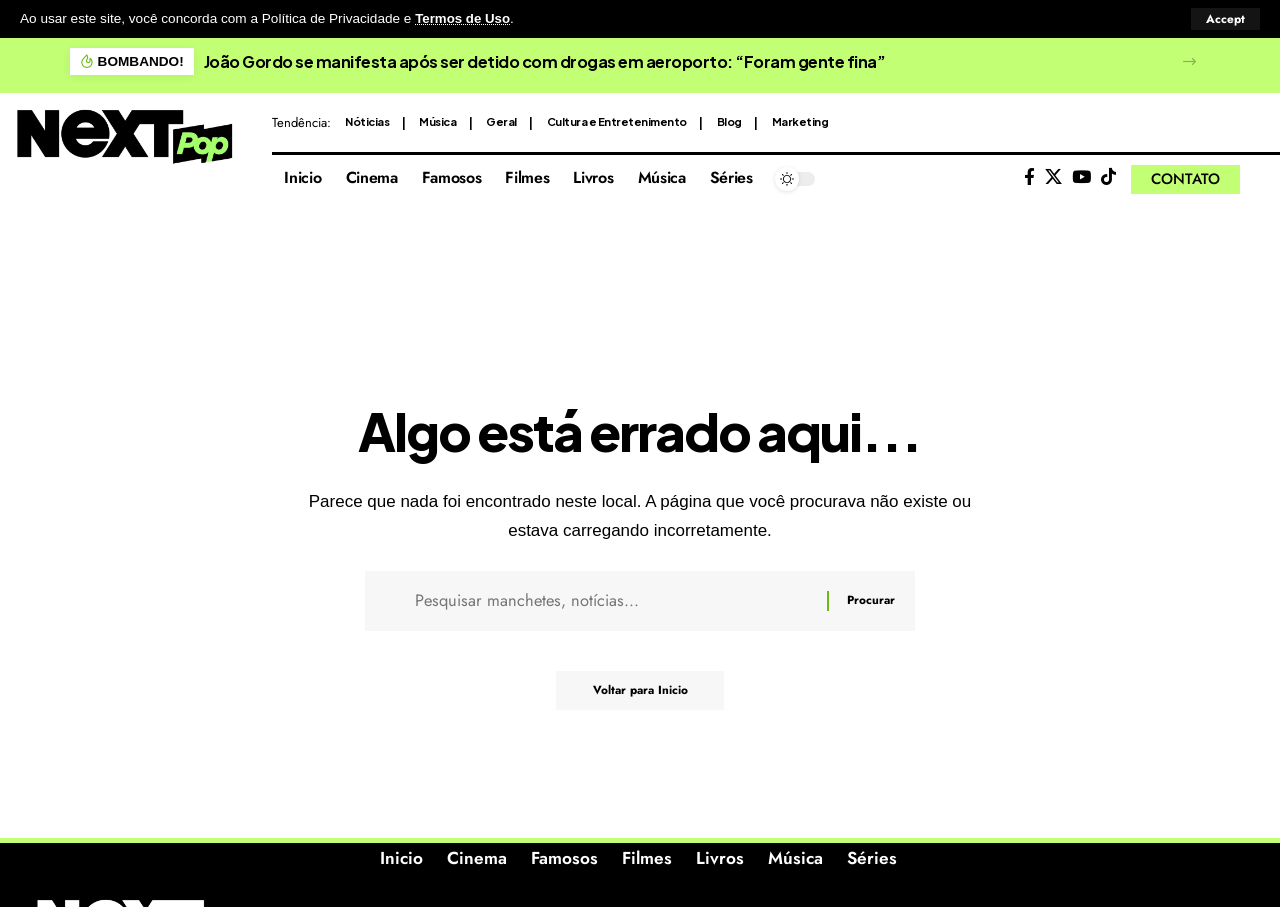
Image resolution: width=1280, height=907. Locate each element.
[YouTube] (1081, 177)
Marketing (800, 121)
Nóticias (367, 121)
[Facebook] (1029, 177)
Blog (729, 121)
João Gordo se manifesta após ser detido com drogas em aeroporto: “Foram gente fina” (545, 60)
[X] (1053, 177)
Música (437, 121)
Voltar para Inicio (640, 694)
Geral (501, 121)
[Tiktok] (1108, 177)
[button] (1225, 19)
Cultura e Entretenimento (617, 121)
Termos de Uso (463, 18)
